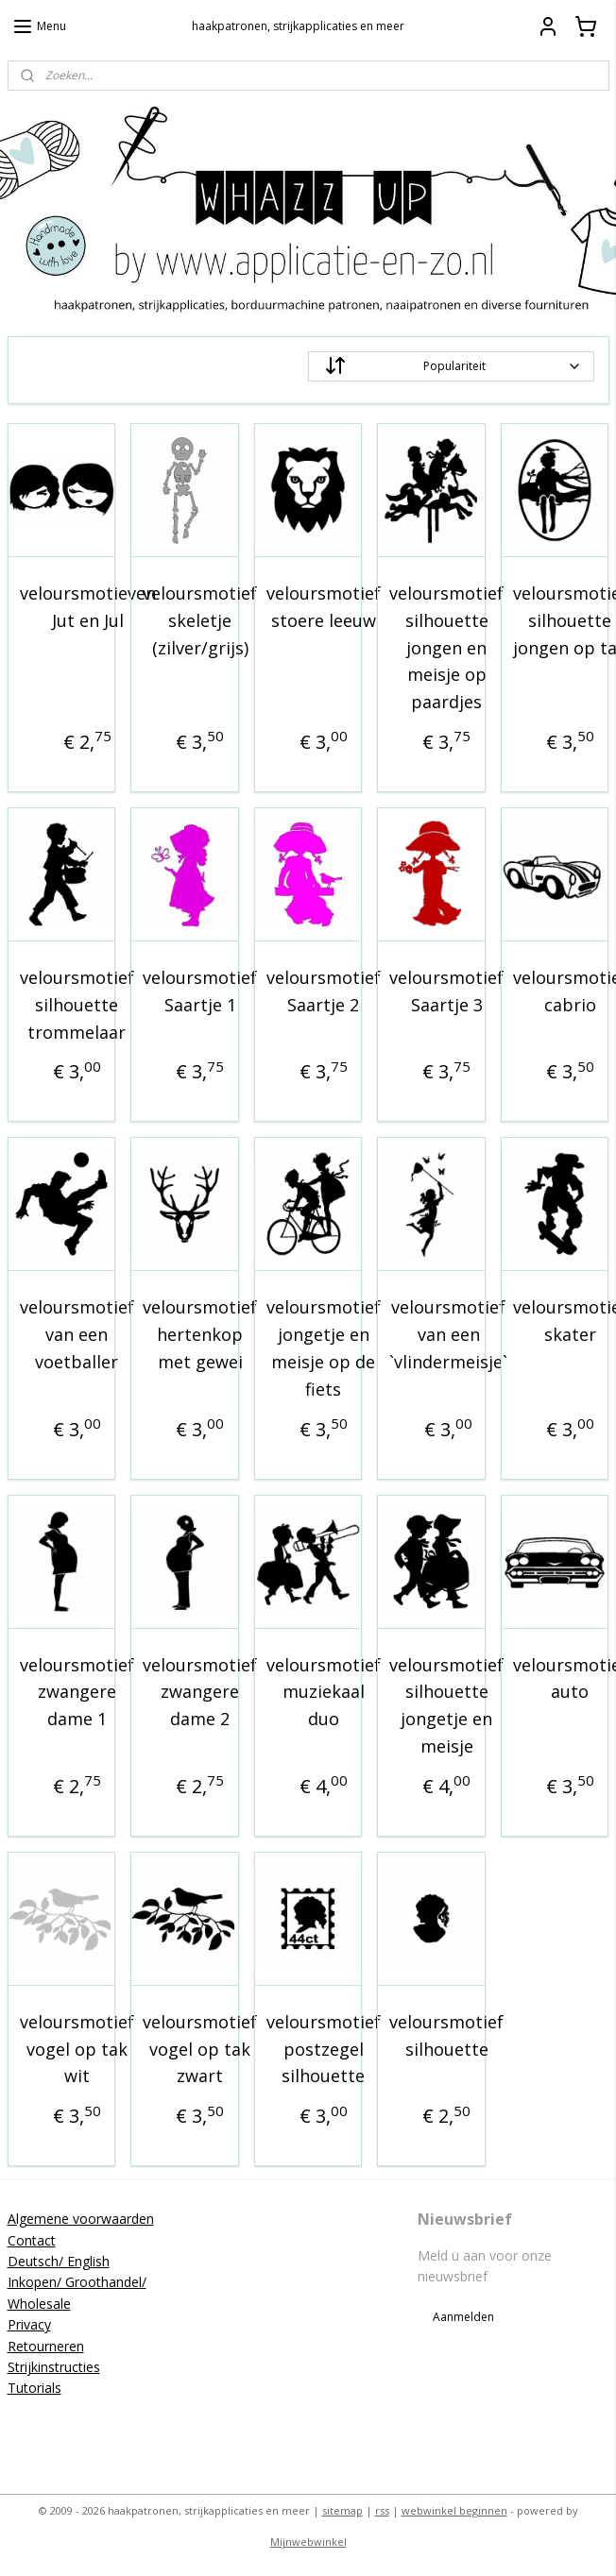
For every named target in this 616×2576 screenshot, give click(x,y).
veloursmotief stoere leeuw (323, 607)
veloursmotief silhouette (446, 2035)
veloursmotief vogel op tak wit (77, 2049)
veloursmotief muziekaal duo (323, 1692)
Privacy (29, 2324)
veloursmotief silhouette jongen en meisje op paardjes (446, 647)
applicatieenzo (264, 2423)
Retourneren (46, 2346)
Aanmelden (463, 2317)
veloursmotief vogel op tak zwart (200, 2049)
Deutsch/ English (59, 2261)
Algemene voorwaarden (81, 2219)
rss (382, 2510)
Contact (32, 2240)
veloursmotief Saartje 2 (323, 991)
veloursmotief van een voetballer (77, 1334)
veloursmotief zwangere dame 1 (77, 1692)
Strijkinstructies (54, 2367)
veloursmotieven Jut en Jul (88, 607)
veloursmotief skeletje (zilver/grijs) (200, 620)
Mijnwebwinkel (308, 2541)
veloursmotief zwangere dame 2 (200, 1692)
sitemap (342, 2510)
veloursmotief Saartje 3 (446, 991)
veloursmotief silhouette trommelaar (77, 1004)
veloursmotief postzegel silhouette (323, 2049)
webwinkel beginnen (454, 2510)
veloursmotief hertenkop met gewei (200, 1334)
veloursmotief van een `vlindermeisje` (448, 1334)
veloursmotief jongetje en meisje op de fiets (323, 1347)
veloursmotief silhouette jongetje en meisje (446, 1705)
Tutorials (34, 2388)
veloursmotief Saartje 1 (200, 991)
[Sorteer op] (451, 366)
